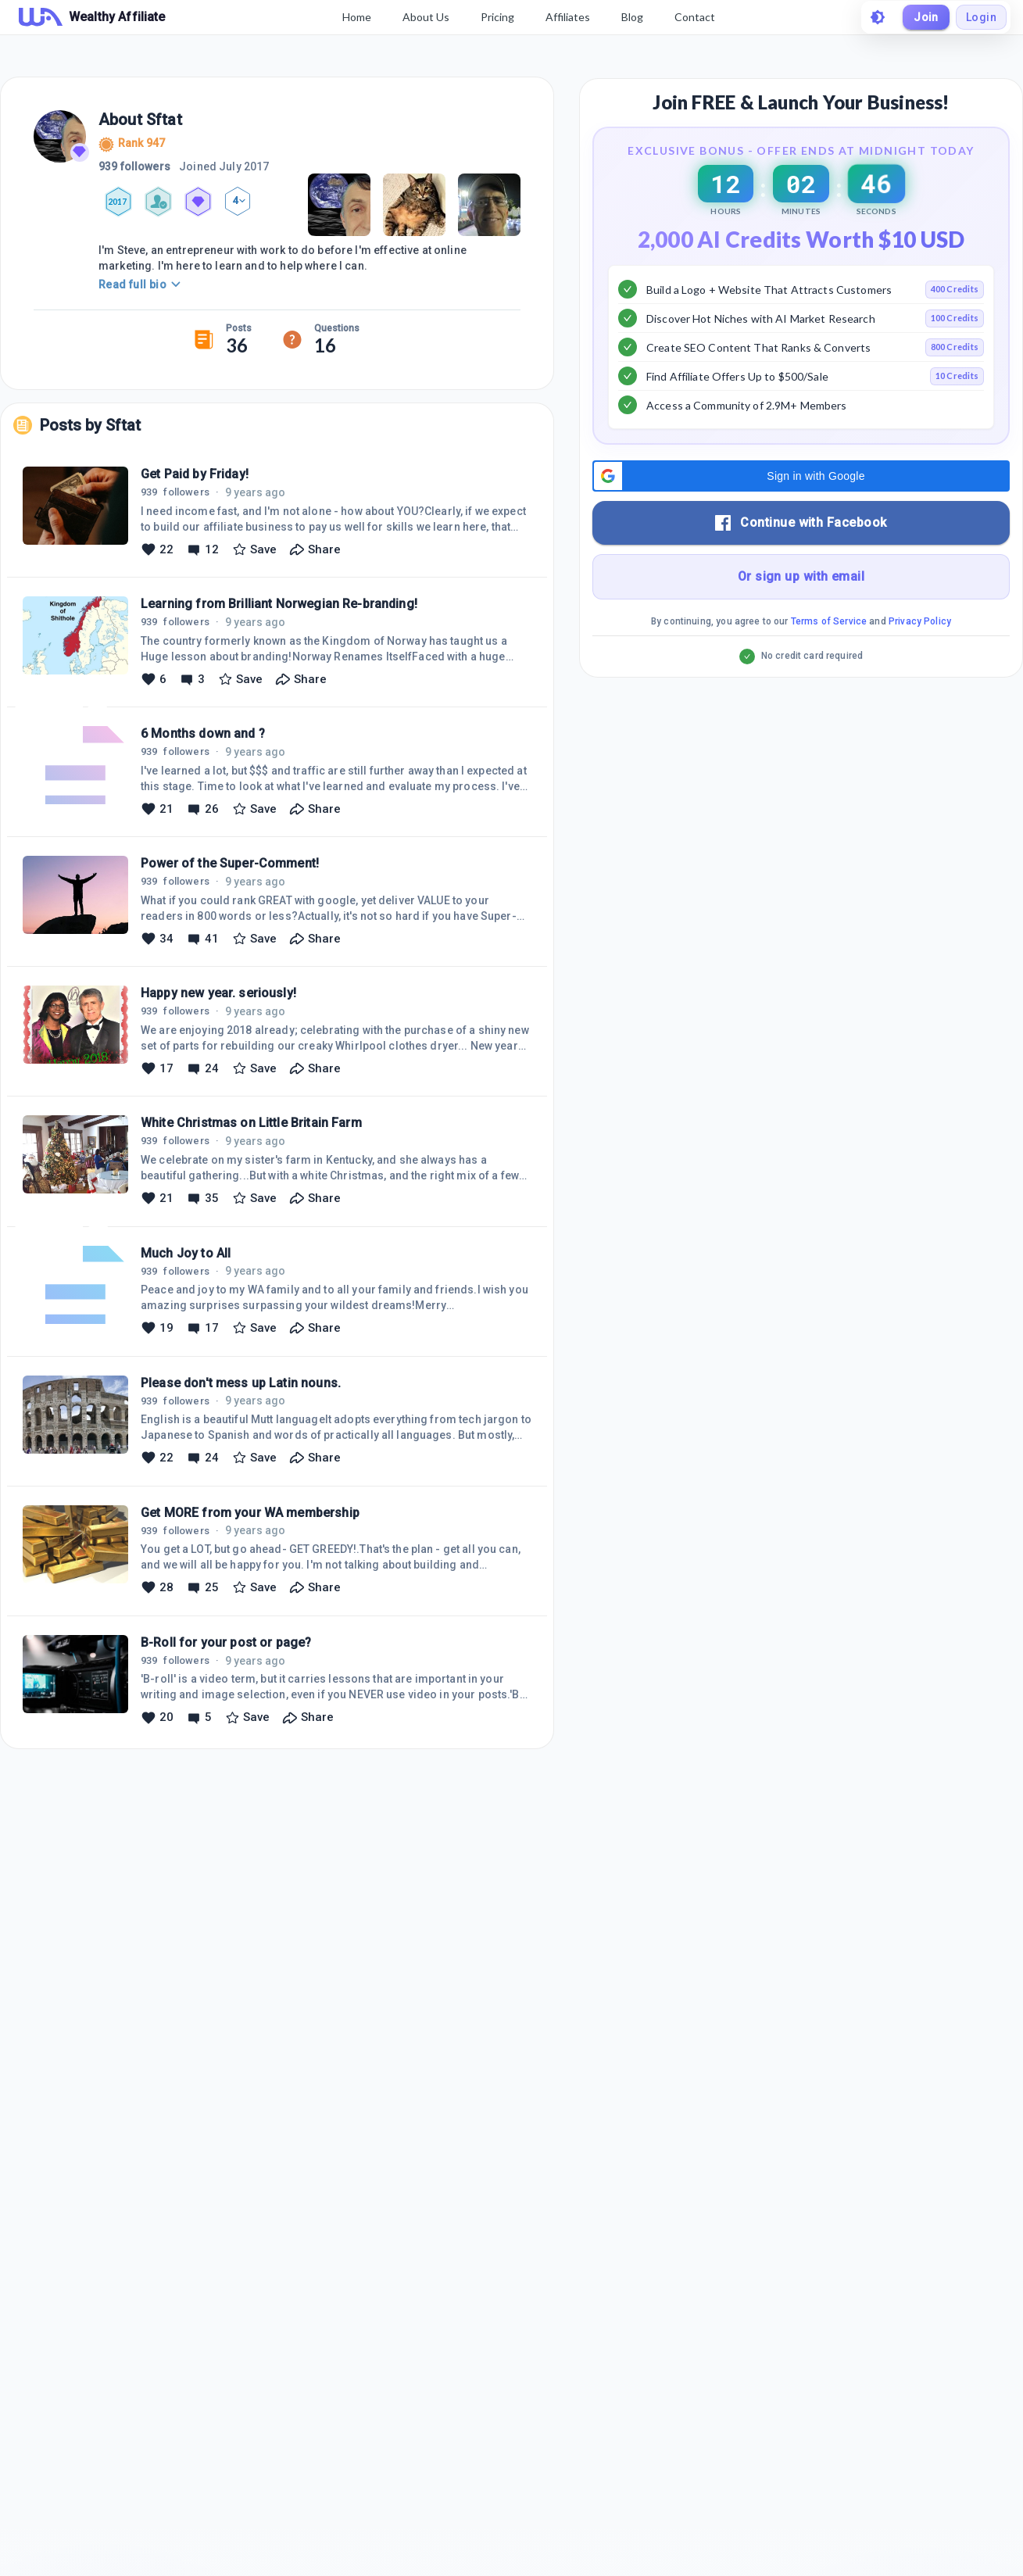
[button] (801, 515)
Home (356, 16)
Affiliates (567, 16)
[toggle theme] (877, 17)
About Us (425, 16)
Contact (694, 16)
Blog (632, 16)
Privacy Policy (920, 660)
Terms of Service (829, 660)
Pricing (497, 16)
